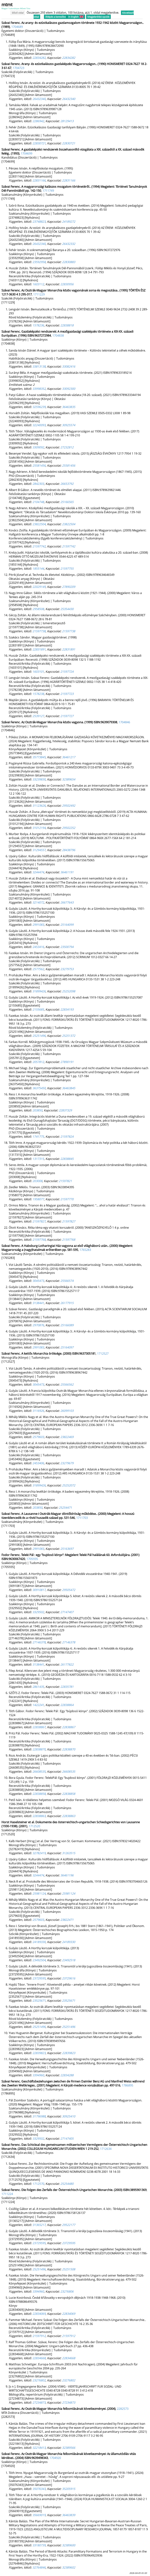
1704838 (58, 336)
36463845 (68, 1088)
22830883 (68, 262)
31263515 (68, 1853)
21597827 (39, 1221)
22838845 (67, 1159)
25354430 (67, 609)
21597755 (67, 569)
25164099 (67, 925)
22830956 (67, 284)
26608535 (39, 1772)
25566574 (67, 1281)
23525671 (39, 2001)
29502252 (68, 828)
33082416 (68, 366)
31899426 (39, 991)
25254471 (65, 1508)
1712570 (38, 2184)
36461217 (68, 757)
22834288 (67, 2075)
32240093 (39, 425)
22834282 (39, 58)
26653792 (67, 484)
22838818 (67, 325)
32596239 (39, 407)
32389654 (68, 779)
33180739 (39, 2545)
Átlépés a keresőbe (55, 16)
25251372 (68, 1036)
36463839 (68, 2515)
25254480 (67, 2184)
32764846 (39, 2567)
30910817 (39, 1590)
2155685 (38, 1009)
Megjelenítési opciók (98, 16)
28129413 (67, 121)
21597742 (39, 546)
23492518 (68, 1960)
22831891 (39, 649)
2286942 (38, 121)
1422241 (38, 1705)
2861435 (38, 1687)
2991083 (38, 925)
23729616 (68, 1978)
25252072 (68, 1485)
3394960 (38, 2075)
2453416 (38, 947)
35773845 (39, 757)
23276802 (39, 2380)
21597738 (39, 631)
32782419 (39, 1853)
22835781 (67, 1687)
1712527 (103, 1354)
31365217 (39, 2225)
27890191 (67, 1062)
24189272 (68, 222)
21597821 (65, 1181)
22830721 (39, 143)
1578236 (38, 325)
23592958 (39, 262)
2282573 (122, 2409)
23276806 (67, 2291)
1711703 (82, 1518)
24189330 (39, 1942)
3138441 (38, 1303)
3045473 (38, 1281)
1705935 (32, 1559)
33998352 (39, 389)
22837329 (65, 1110)
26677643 (67, 902)
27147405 (67, 2139)
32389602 (68, 2567)
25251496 (39, 1036)
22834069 (39, 2314)
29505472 (68, 1590)
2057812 (38, 1062)
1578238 (38, 694)
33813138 (39, 366)
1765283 (85, 1250)
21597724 (67, 672)
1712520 (34, 1826)
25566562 (67, 1384)
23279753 (67, 969)
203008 (37, 1181)
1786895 (127, 2085)
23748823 (39, 222)
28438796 (68, 850)
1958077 (38, 1199)
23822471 (67, 1920)
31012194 (39, 828)
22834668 (39, 2358)
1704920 (55, 2458)
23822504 (39, 524)
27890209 (68, 587)
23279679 (67, 1463)
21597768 (39, 1240)
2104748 (38, 502)
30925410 (68, 2116)
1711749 (48, 191)
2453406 (38, 1463)
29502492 (68, 806)
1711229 (39, 294)
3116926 (38, 1411)
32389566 (68, 2448)
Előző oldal (18, 12)
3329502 (38, 1612)
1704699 (26, 153)
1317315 (38, 1159)
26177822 (67, 1664)
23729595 (39, 1978)
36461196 (67, 1875)
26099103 (67, 1411)
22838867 (39, 1727)
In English (76, 16)
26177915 (67, 1303)
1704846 (124, 722)
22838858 (39, 1794)
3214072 (38, 902)
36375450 (39, 1088)
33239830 (39, 779)
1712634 (105, 2149)
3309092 (38, 447)
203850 (37, 1110)
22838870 (39, 1749)
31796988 (39, 2116)
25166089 (67, 1325)
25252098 (68, 991)
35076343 (39, 2489)
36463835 (68, 407)
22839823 (39, 2053)
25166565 (67, 502)
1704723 (18, 68)
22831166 (39, 180)
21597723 (67, 694)
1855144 (38, 569)
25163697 (67, 1549)
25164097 (67, 1347)
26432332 (68, 244)
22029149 (39, 587)
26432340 (39, 99)
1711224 (7, 2194)
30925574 (68, 425)
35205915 (68, 2489)
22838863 (39, 1816)
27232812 (67, 447)
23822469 (67, 1437)
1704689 (17, 27)
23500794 (67, 947)
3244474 (38, 872)
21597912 (39, 2336)
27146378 (39, 1642)
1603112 (38, 284)
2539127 (38, 716)
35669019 (39, 2515)
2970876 (38, 1325)
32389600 (68, 2545)
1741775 (38, 1137)
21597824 (67, 1137)
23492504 (39, 1960)
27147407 (67, 1612)
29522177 (68, 2225)
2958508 (38, 609)
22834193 (67, 1009)
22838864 (67, 1705)
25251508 (68, 2269)
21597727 (67, 716)
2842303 (38, 484)
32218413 (39, 2448)
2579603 (38, 1437)
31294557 (39, 850)
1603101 (38, 672)
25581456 (39, 465)
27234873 (39, 2403)
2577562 (38, 969)
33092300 (68, 389)
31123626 (39, 806)
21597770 (67, 1199)
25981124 (39, 1893)
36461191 (67, 872)
